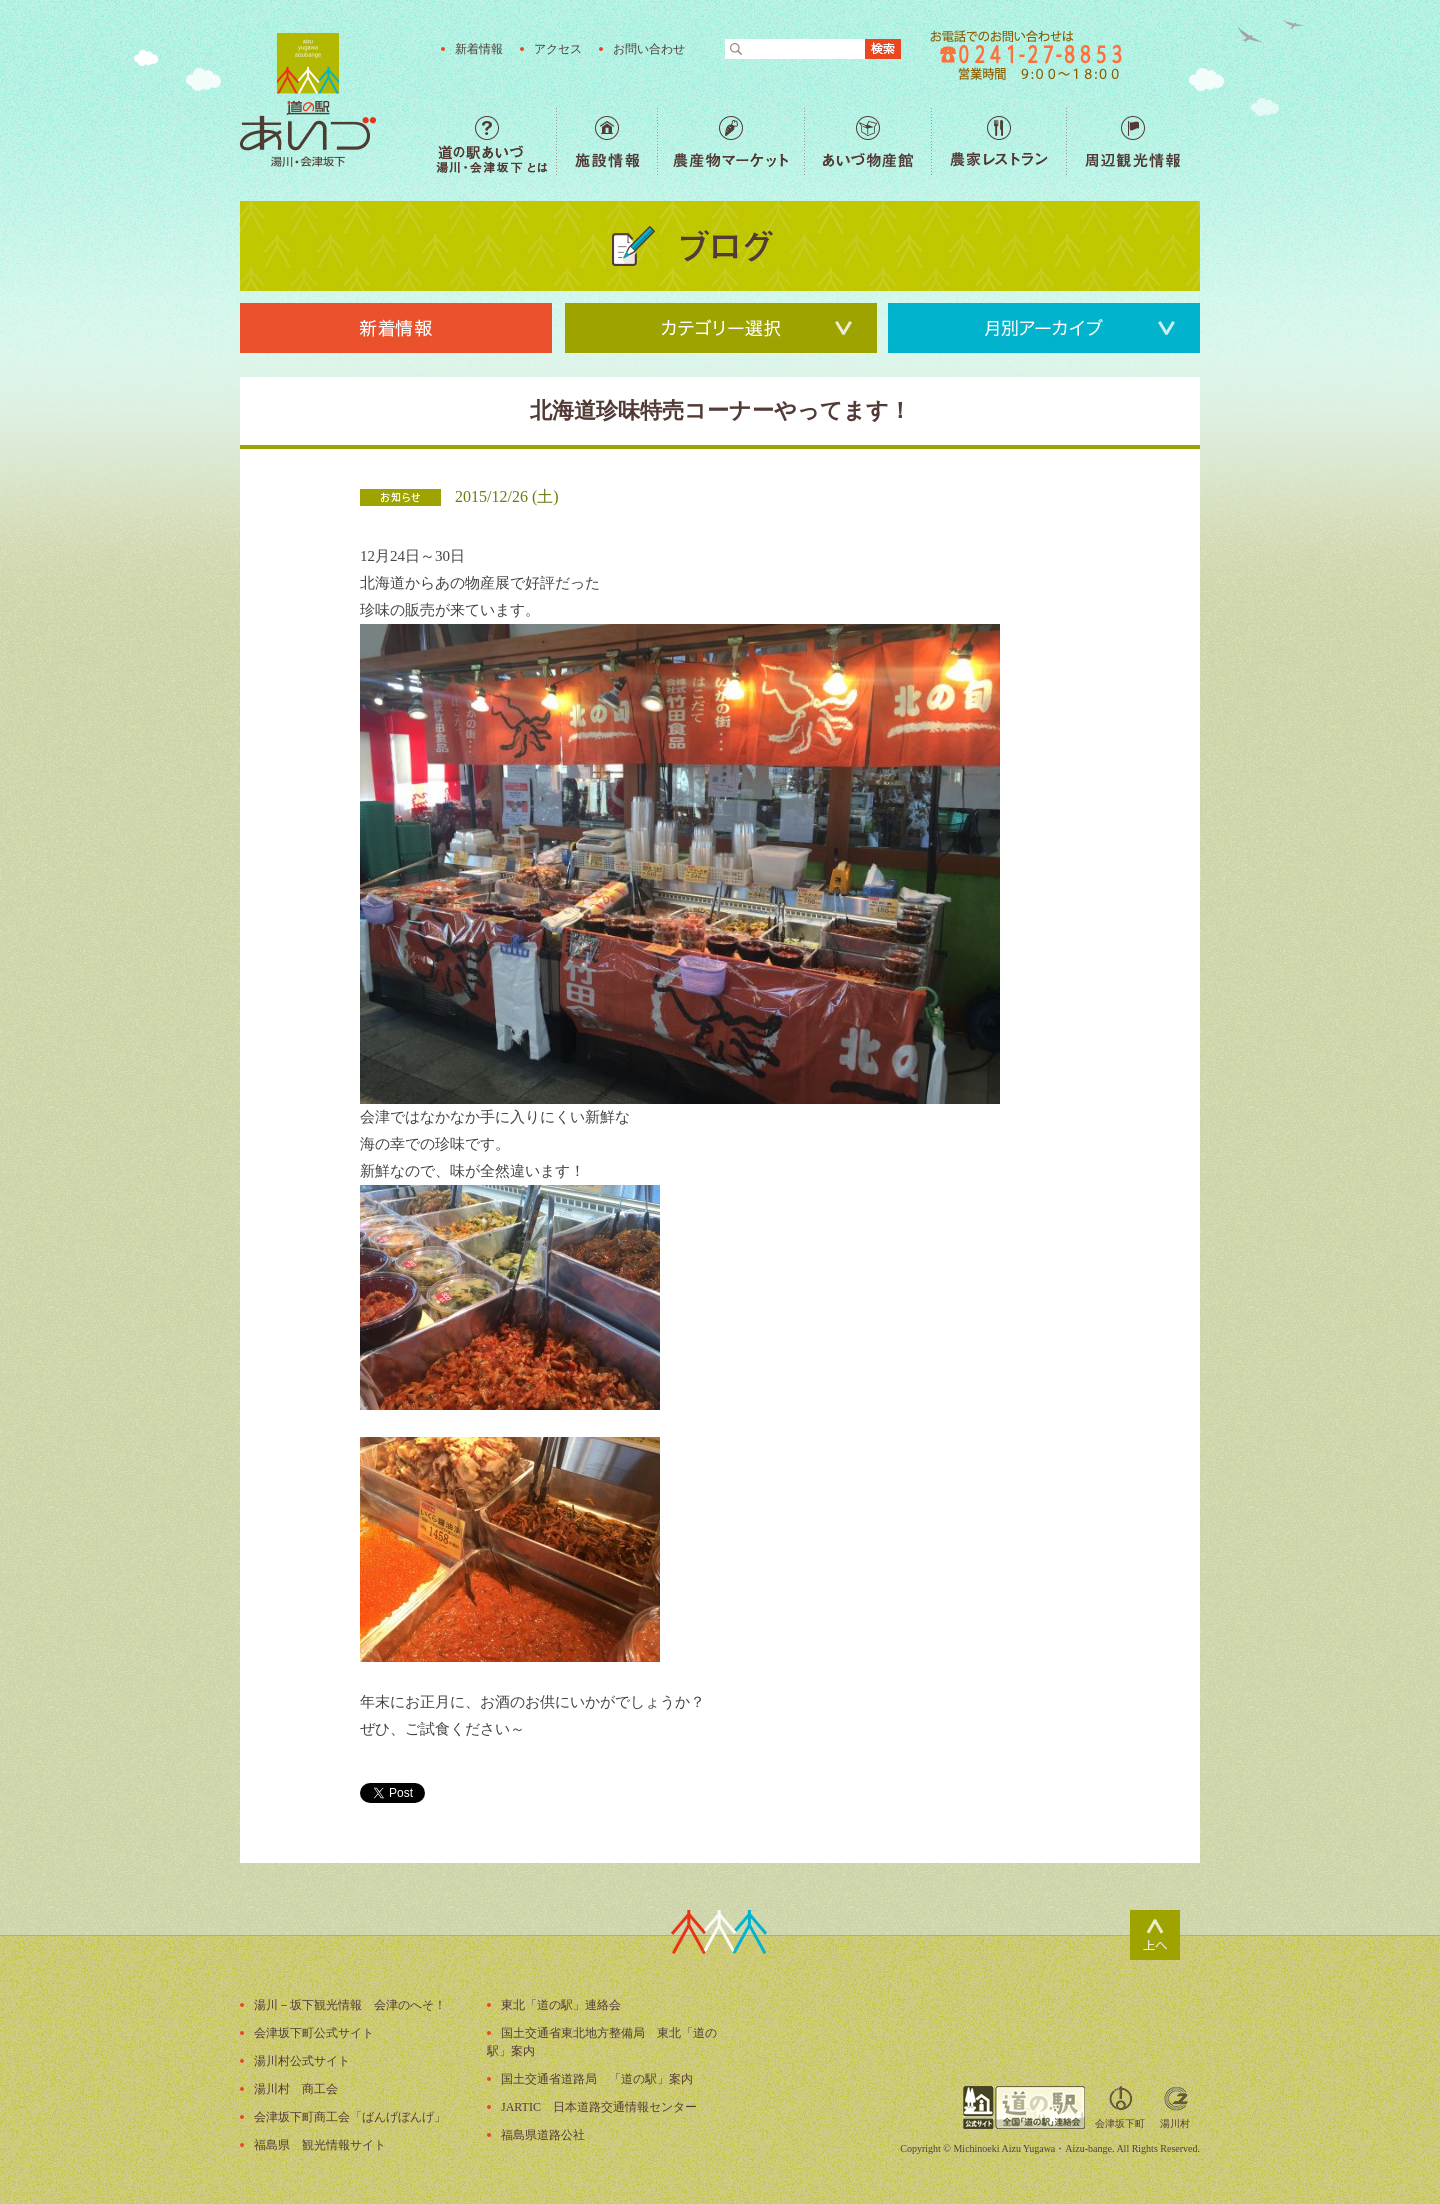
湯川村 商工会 (296, 2089)
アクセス (558, 49)
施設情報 (606, 141)
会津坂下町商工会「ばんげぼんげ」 (350, 2117)
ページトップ (1155, 1935)
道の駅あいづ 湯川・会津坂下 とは (496, 141)
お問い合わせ (649, 49)
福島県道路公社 (543, 2135)
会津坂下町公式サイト (314, 2033)
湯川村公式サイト (302, 2061)
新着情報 (479, 49)
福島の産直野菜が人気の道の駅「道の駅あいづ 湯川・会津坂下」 (308, 100)
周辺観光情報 (1132, 141)
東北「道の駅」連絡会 (561, 2005)
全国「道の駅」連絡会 (1024, 2107)
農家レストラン (998, 141)
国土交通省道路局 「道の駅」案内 (597, 2079)
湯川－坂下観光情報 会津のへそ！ (350, 2005)
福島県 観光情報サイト (320, 2145)
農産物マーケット (730, 141)
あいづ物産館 (867, 141)
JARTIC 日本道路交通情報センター (599, 2107)
